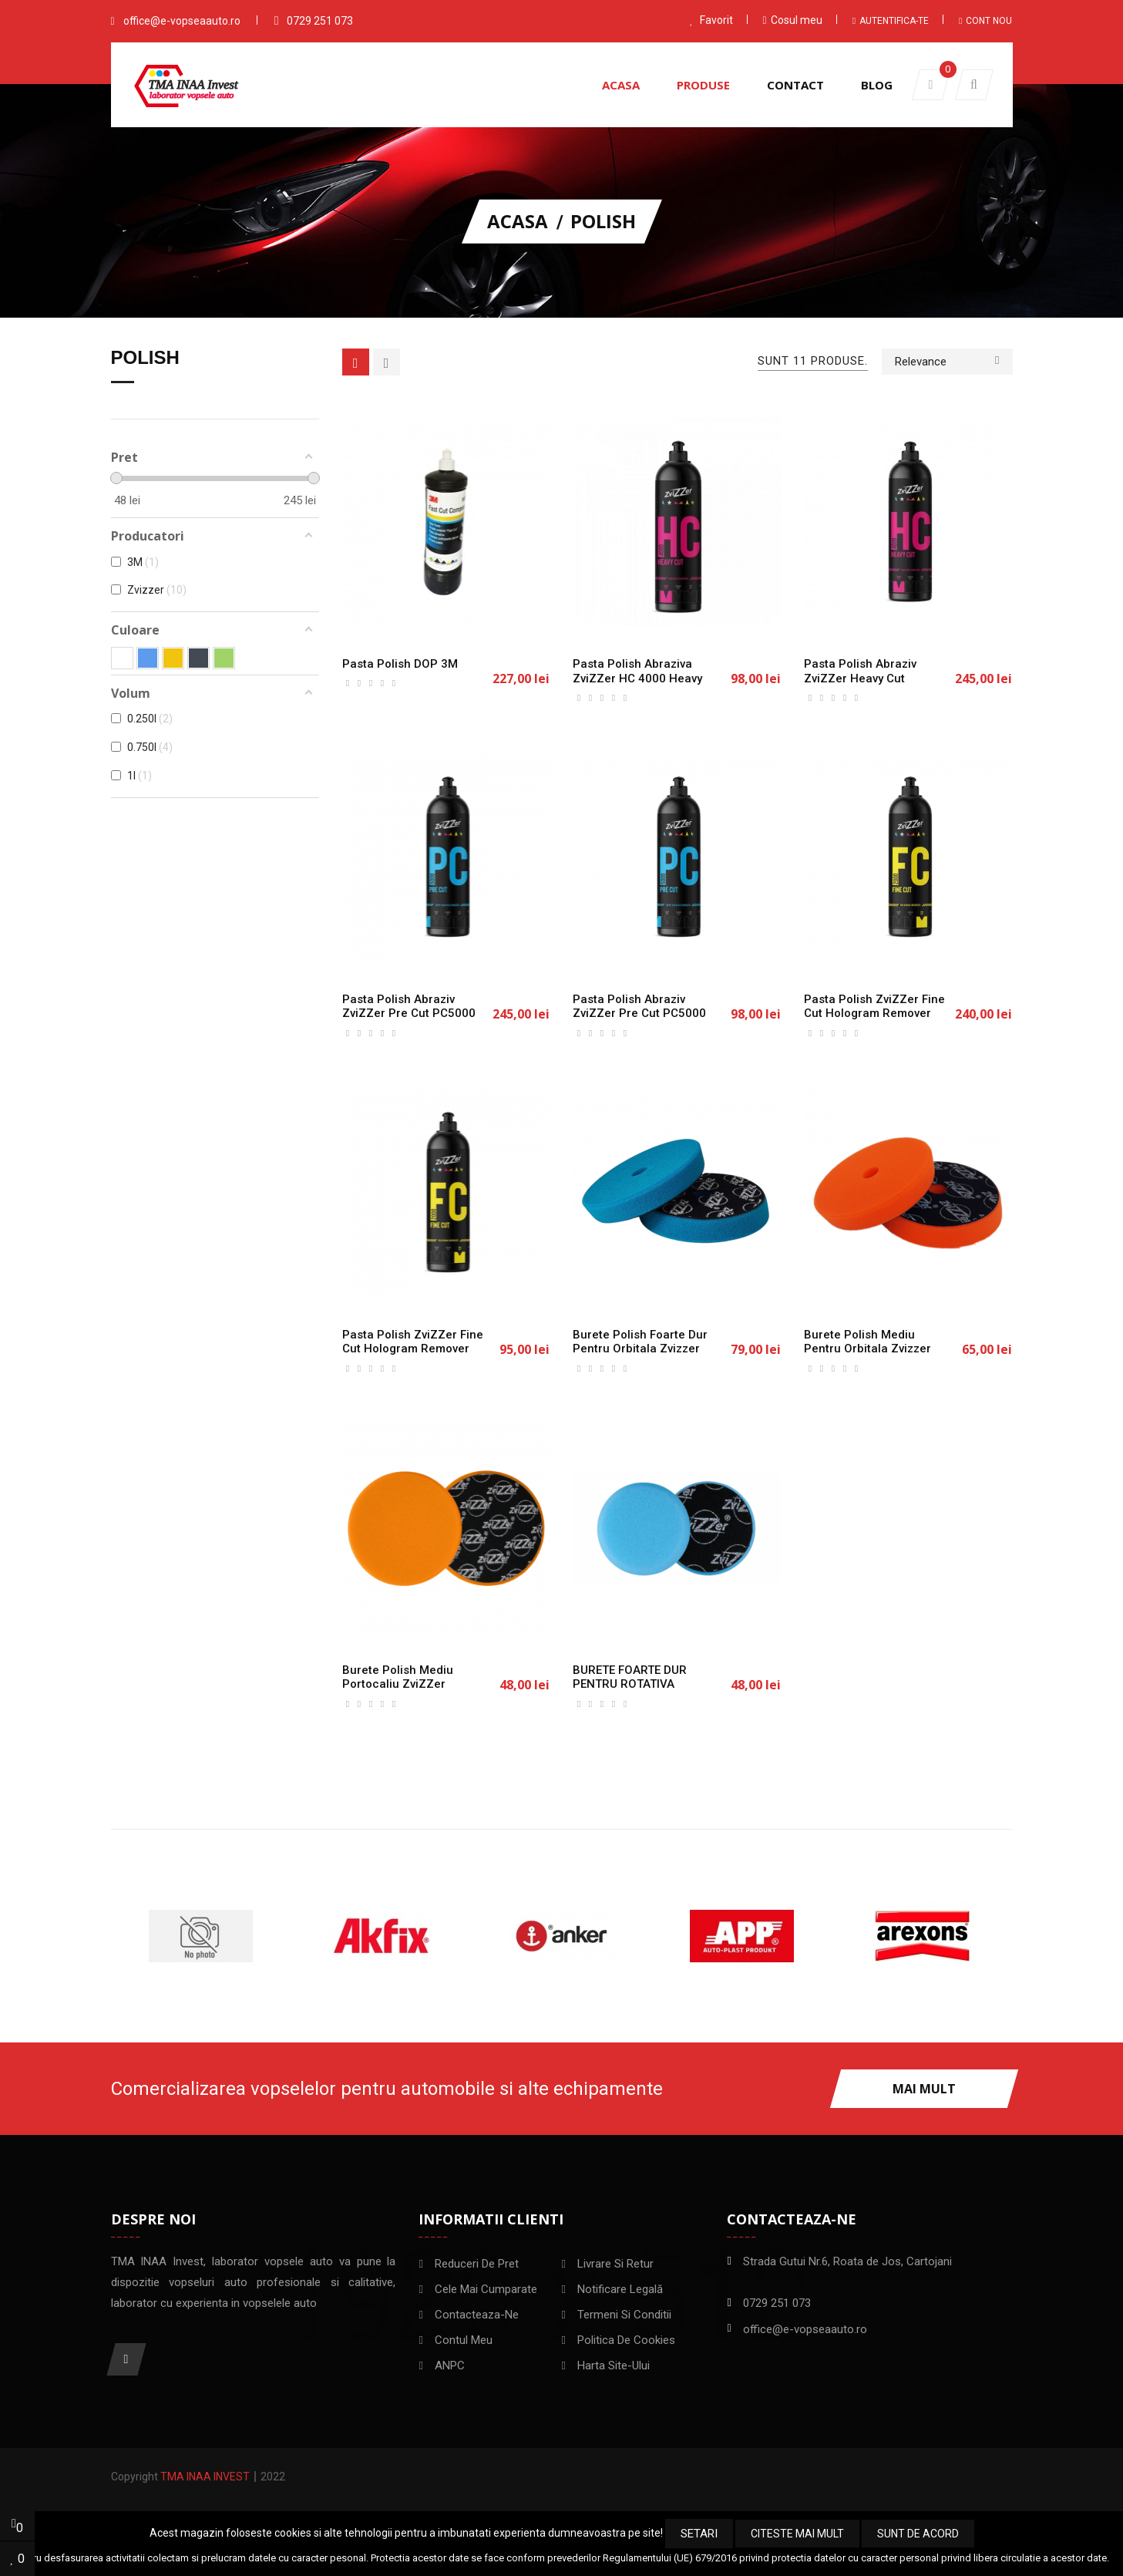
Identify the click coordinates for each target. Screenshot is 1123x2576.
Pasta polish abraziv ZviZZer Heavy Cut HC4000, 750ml (860, 678)
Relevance (947, 360)
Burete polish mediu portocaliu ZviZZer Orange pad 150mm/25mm (397, 1691)
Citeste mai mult (797, 2533)
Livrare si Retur (615, 2264)
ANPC (450, 2365)
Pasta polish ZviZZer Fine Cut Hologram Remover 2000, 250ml (412, 1349)
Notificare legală (620, 2289)
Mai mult (924, 2088)
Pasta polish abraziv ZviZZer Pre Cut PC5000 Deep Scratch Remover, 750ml (409, 1020)
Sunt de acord (918, 2533)
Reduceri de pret (477, 2264)
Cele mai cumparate (486, 2289)
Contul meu (464, 2340)
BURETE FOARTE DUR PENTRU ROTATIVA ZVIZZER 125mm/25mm (638, 1684)
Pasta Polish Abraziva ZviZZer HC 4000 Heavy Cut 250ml (637, 678)
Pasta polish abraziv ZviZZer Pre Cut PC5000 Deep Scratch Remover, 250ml (639, 1020)
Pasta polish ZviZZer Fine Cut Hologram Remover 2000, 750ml (874, 1013)
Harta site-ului (613, 2365)
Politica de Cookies (626, 2340)
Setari (699, 2534)
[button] (974, 84)
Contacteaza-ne (477, 2315)
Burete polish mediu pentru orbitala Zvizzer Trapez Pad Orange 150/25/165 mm (867, 1356)
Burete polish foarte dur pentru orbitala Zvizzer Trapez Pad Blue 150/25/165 (640, 1356)
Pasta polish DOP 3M (400, 664)
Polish (145, 358)
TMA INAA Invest (205, 2476)
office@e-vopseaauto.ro (181, 21)
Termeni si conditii (624, 2315)
